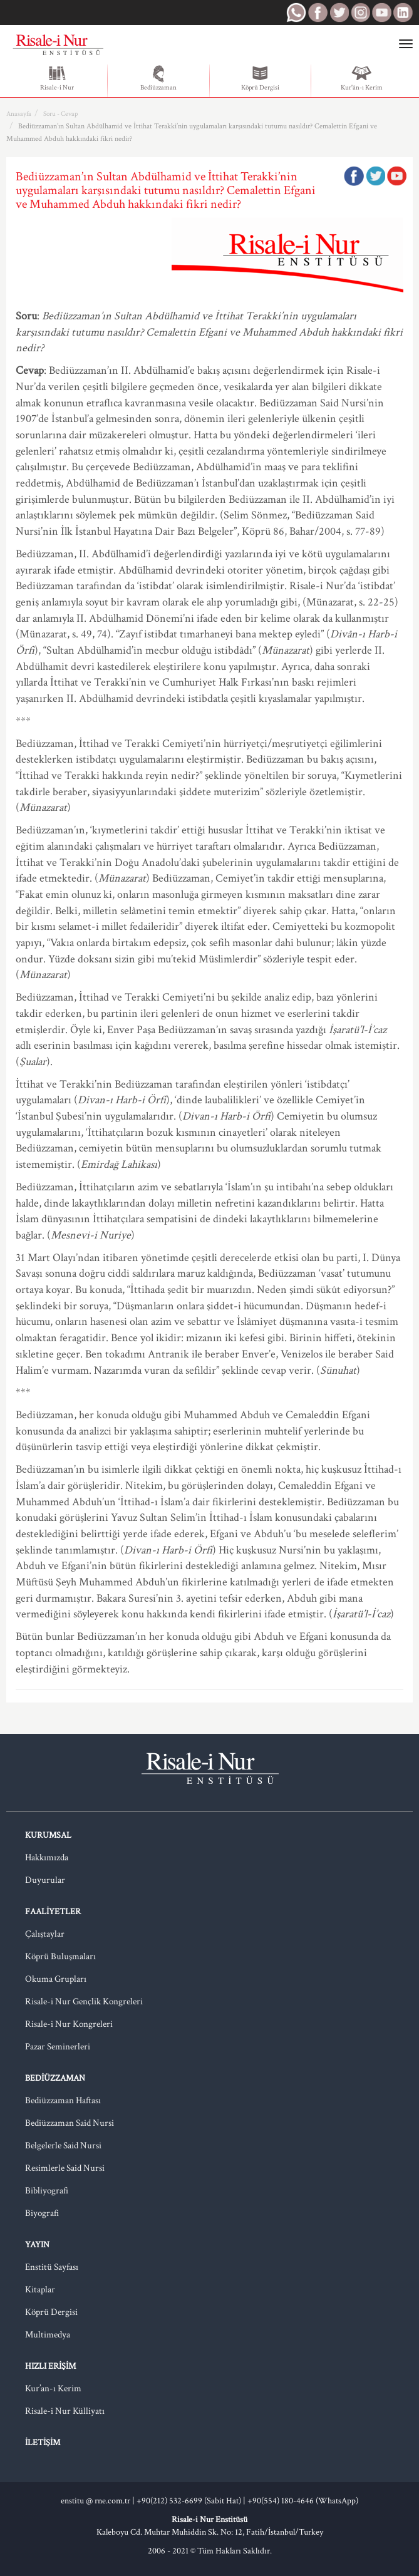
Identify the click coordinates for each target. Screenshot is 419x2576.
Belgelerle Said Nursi (63, 2145)
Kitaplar (40, 2289)
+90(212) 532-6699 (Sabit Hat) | (192, 2500)
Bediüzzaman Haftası (63, 2100)
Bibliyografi (46, 2191)
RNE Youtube (381, 13)
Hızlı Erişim (50, 2366)
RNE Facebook (318, 13)
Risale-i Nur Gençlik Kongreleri (84, 2001)
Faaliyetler (53, 1911)
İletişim (42, 2442)
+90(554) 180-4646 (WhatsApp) (302, 2500)
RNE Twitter (339, 13)
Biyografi (42, 2213)
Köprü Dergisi (260, 78)
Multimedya (47, 2335)
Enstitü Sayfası (51, 2267)
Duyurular (45, 1880)
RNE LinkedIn (403, 13)
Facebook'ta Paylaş (354, 176)
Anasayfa (18, 114)
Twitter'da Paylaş (375, 176)
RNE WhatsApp (296, 13)
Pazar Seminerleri (57, 2047)
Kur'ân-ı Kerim (362, 78)
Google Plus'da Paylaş (396, 176)
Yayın (37, 2244)
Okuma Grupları (55, 1979)
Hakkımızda (46, 1857)
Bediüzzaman (158, 78)
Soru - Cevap (60, 114)
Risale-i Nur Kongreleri (69, 2024)
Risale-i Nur (57, 78)
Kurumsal (48, 1835)
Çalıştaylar (45, 1934)
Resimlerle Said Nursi (65, 2168)
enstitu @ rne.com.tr (95, 2500)
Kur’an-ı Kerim (53, 2388)
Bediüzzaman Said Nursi (69, 2123)
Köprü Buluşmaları (60, 1956)
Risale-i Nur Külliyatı (65, 2411)
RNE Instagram (360, 13)
